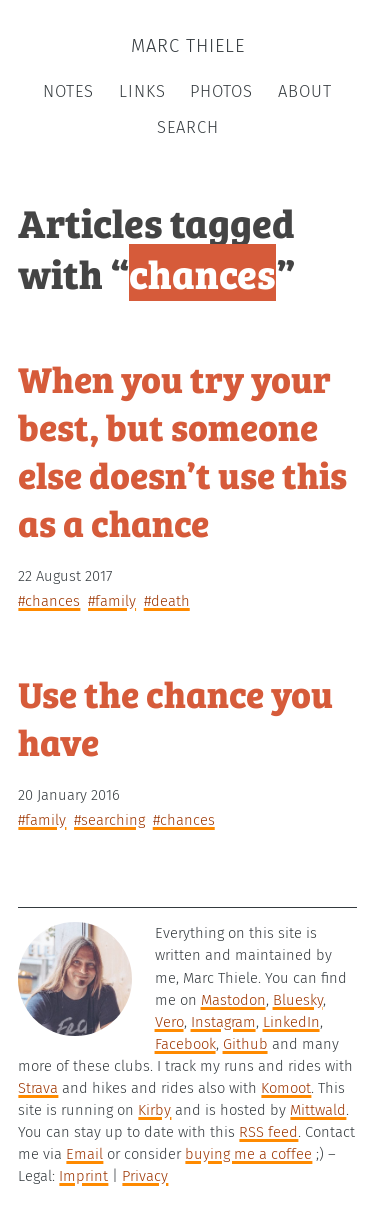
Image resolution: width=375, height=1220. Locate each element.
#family (112, 601)
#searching (109, 820)
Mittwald (318, 1110)
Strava (38, 1088)
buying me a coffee (248, 1154)
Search (188, 127)
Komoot (286, 1088)
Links (142, 91)
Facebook (185, 1044)
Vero (169, 1022)
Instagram (223, 1022)
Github (245, 1044)
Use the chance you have (175, 716)
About (305, 91)
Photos (221, 91)
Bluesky (298, 1000)
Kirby (154, 1110)
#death (167, 601)
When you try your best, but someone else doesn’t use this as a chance (182, 449)
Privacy (145, 1176)
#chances (49, 601)
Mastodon (233, 1000)
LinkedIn (291, 1022)
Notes (68, 91)
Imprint (83, 1176)
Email (84, 1154)
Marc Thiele (188, 46)
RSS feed (268, 1132)
